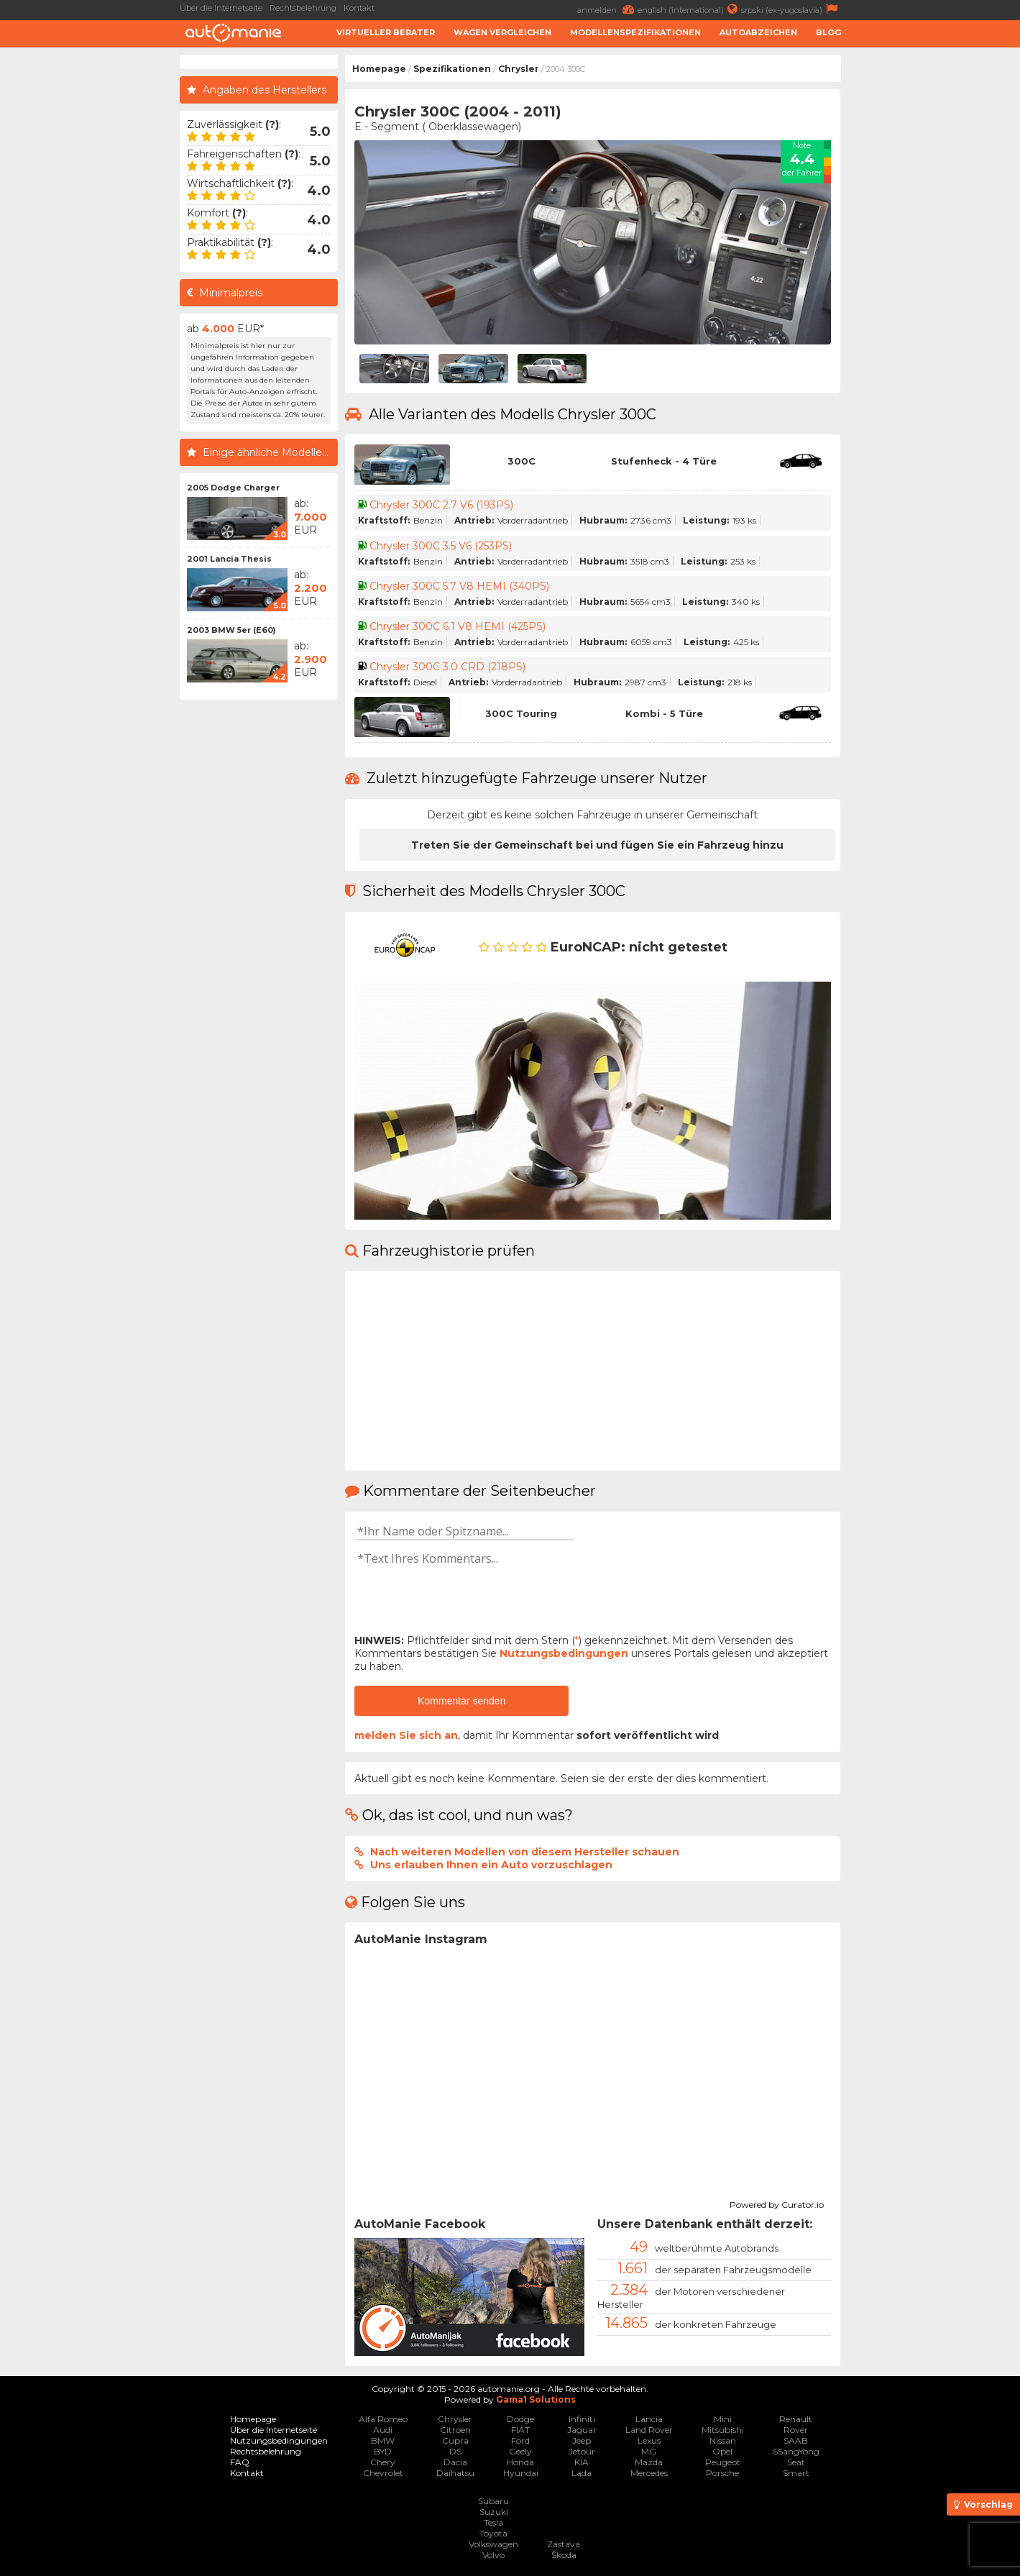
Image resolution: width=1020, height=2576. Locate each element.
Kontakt (359, 8)
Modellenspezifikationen (635, 32)
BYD (383, 2451)
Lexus (649, 2440)
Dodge (520, 2418)
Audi (382, 2429)
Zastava (563, 2544)
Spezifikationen (452, 68)
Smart (796, 2472)
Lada (581, 2472)
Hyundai (520, 2472)
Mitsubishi (723, 2429)
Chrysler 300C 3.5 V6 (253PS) (440, 545)
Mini (723, 2418)
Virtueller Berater (385, 32)
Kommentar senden (461, 1701)
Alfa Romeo (383, 2418)
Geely (520, 2451)
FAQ (239, 2462)
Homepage (379, 68)
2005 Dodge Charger (233, 488)
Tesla (493, 2522)
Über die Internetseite (221, 8)
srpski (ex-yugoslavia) (791, 9)
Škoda (563, 2554)
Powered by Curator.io (777, 2202)
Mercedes (649, 2472)
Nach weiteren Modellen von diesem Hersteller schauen (524, 1851)
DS (455, 2451)
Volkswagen (493, 2544)
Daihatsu (455, 2472)
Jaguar (582, 2429)
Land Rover (649, 2429)
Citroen (455, 2429)
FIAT (520, 2429)
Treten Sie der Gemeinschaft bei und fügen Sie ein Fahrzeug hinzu (597, 845)
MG (648, 2451)
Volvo (493, 2554)
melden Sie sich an (406, 1735)
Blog (828, 32)
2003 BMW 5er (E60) (231, 630)
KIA (581, 2462)
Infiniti (582, 2418)
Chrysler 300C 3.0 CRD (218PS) (447, 666)
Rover (796, 2429)
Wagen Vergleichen (502, 32)
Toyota (493, 2533)
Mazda (649, 2462)
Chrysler (518, 68)
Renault (795, 2418)
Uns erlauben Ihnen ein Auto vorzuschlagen (491, 1864)
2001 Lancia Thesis (229, 559)
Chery (382, 2462)
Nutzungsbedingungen (564, 1653)
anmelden (607, 9)
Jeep (581, 2440)
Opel (722, 2451)
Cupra (455, 2440)
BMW (383, 2440)
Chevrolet (383, 2472)
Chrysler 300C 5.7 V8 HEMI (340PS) (459, 586)
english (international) (689, 9)
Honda (520, 2462)
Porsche (722, 2472)
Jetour (582, 2451)
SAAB (796, 2440)
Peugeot (722, 2462)
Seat (796, 2462)
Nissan (722, 2440)
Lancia (649, 2418)
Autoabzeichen (758, 32)
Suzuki (493, 2511)
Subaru (493, 2500)
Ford (520, 2440)
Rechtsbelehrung (303, 8)
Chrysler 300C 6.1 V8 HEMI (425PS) (457, 626)
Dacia (455, 2462)
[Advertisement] (934, 270)
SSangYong (796, 2451)
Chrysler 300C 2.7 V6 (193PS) (441, 504)
